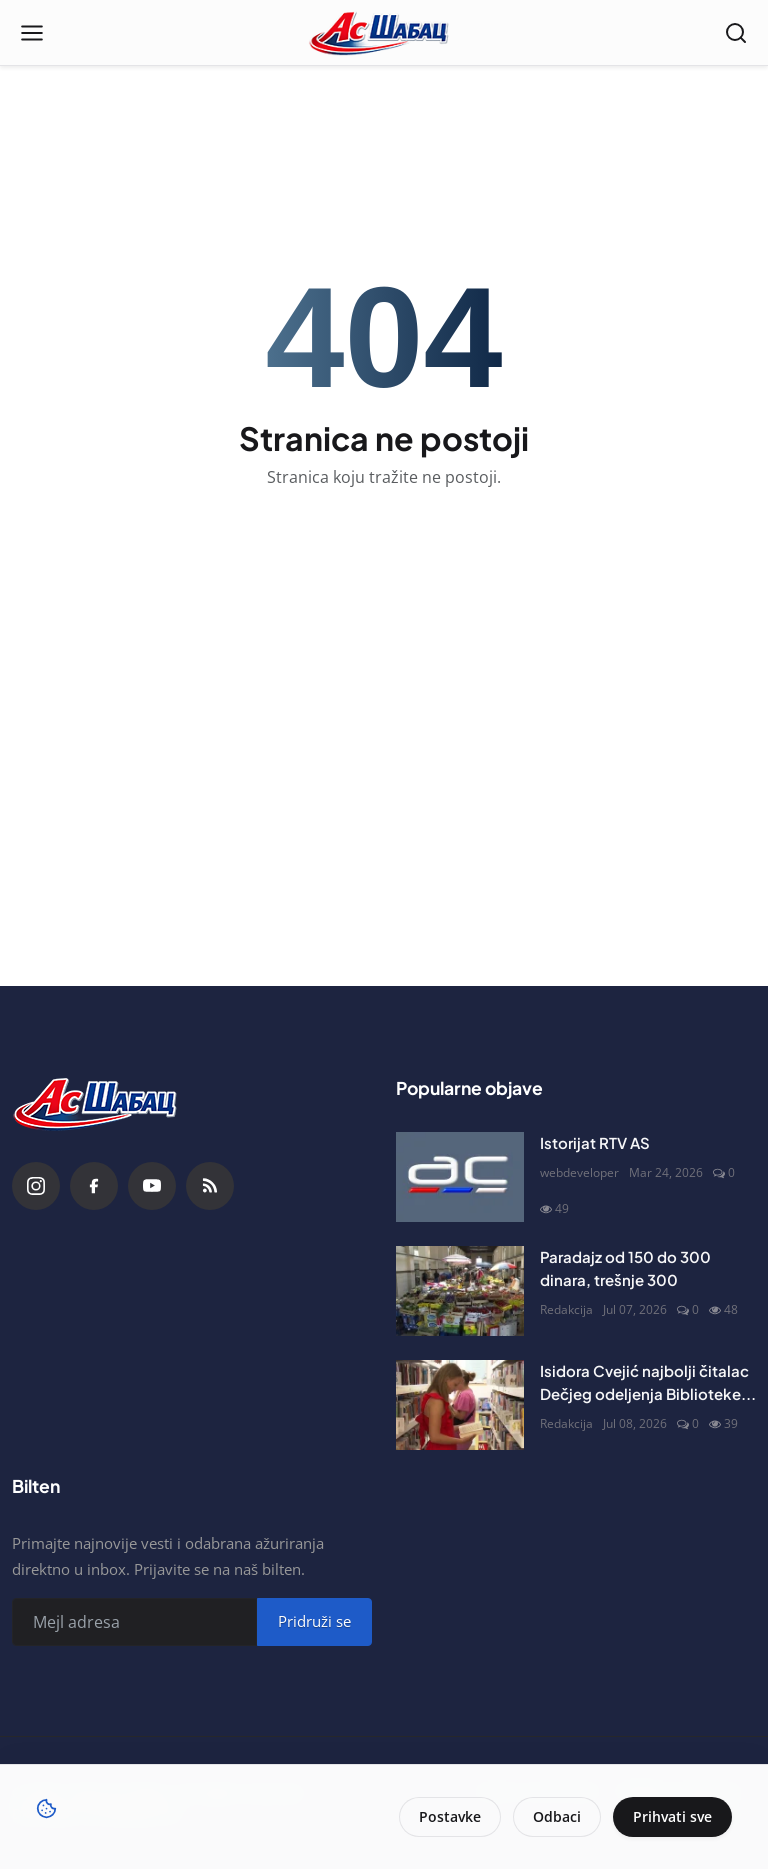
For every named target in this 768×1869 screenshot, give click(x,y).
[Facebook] (94, 1186)
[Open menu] (32, 33)
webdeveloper (579, 1172)
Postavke (450, 1816)
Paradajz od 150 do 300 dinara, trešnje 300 (625, 1268)
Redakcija (566, 1309)
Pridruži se (314, 1621)
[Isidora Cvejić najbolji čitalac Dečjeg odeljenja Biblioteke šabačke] (460, 1405)
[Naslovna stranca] (384, 33)
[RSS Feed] (210, 1186)
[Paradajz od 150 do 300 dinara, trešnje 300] (460, 1291)
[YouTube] (152, 1186)
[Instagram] (36, 1186)
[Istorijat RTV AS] (460, 1177)
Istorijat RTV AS (595, 1142)
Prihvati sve (672, 1816)
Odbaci (557, 1816)
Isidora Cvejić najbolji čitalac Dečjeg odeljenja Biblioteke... (648, 1382)
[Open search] (736, 33)
